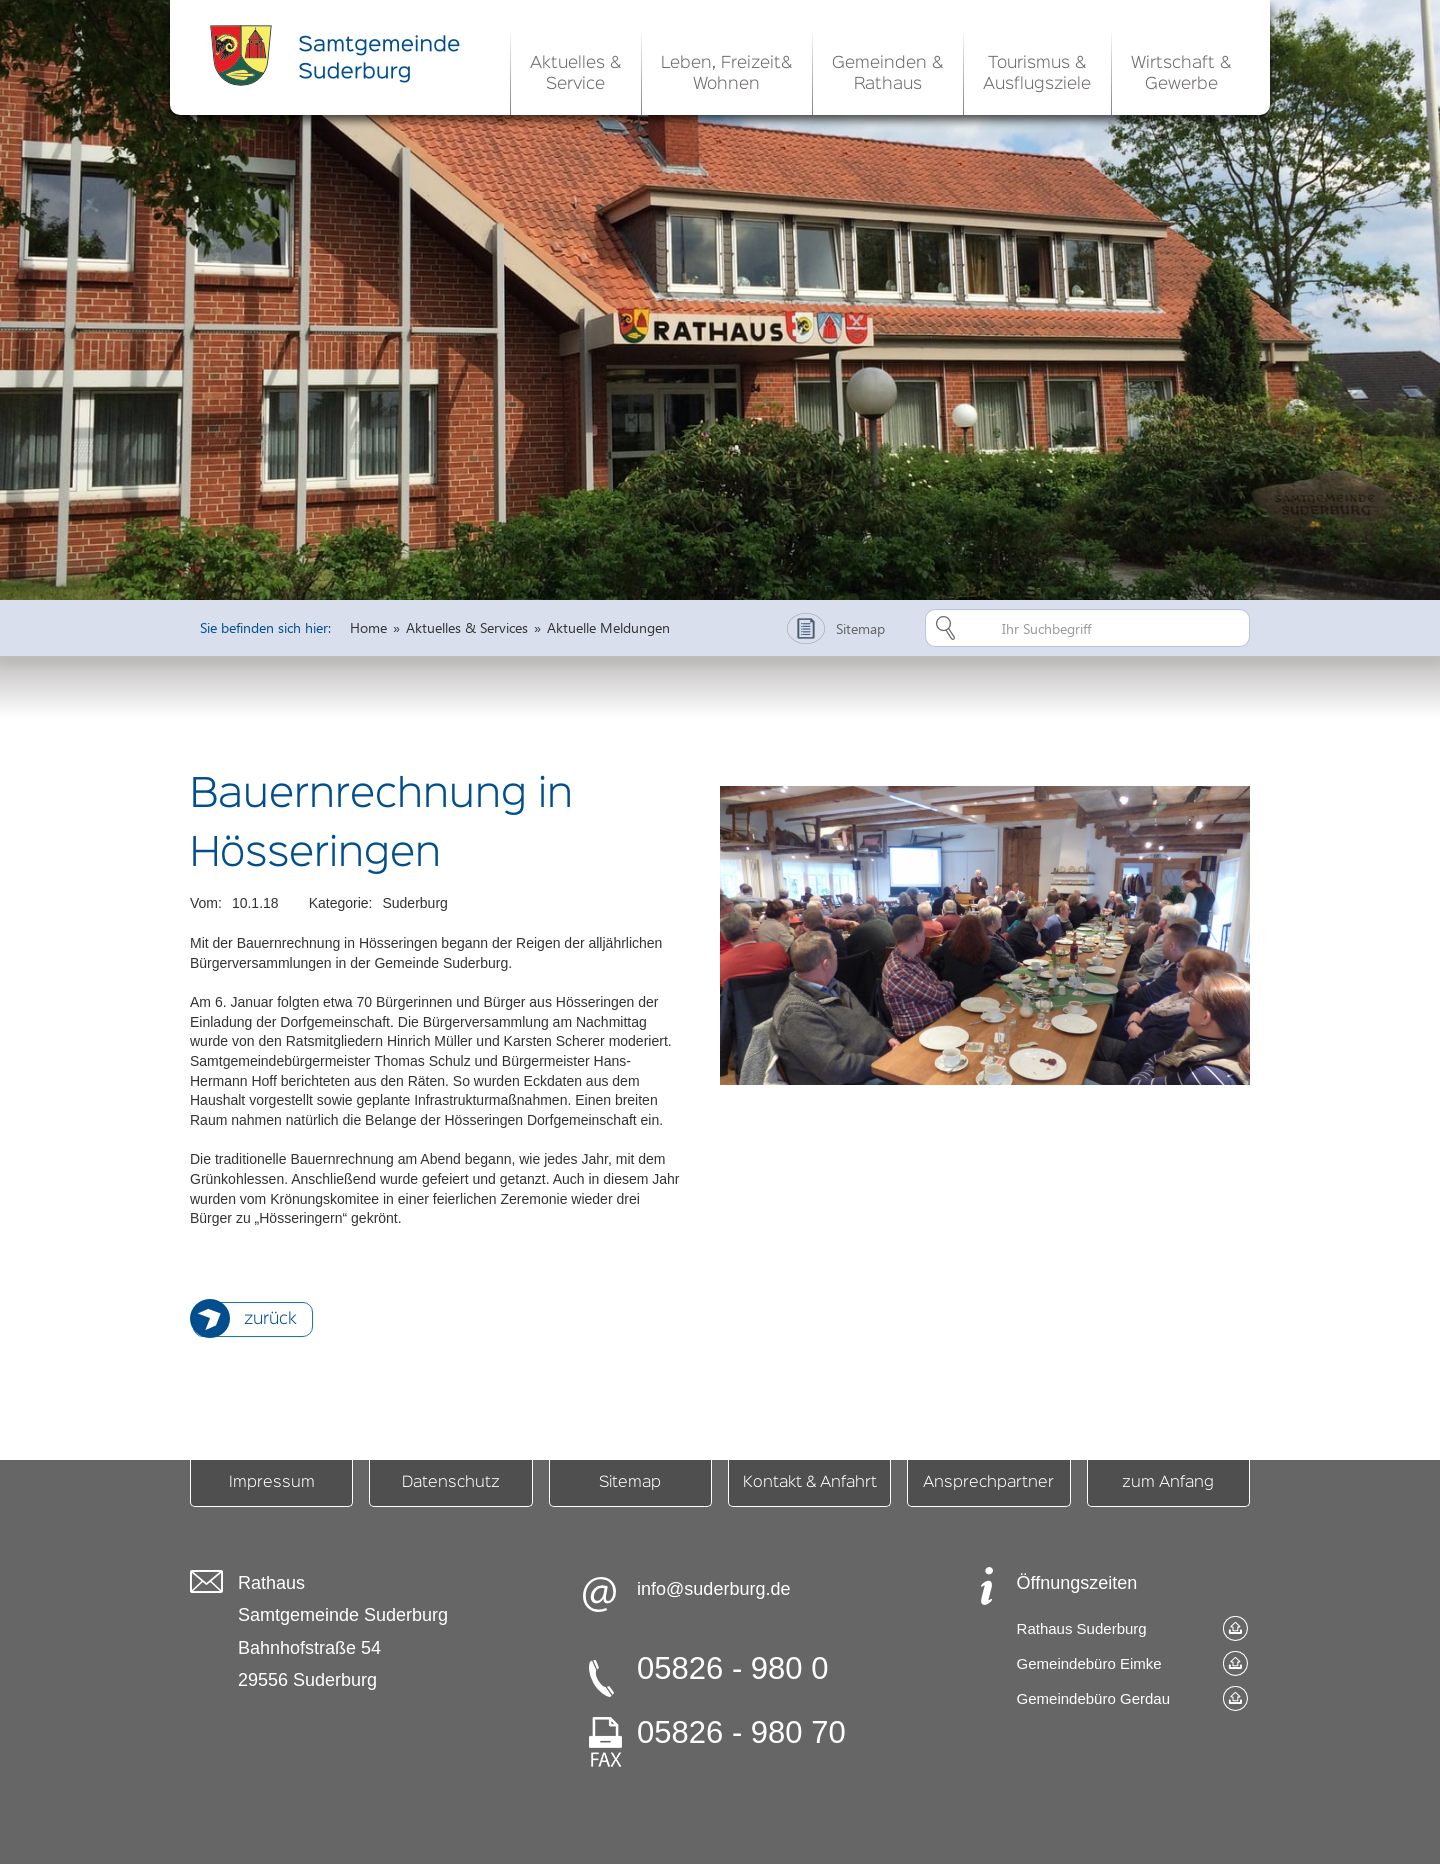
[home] (340, 55)
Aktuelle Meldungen (608, 627)
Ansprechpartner (988, 1483)
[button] (575, 70)
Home (368, 627)
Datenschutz (451, 1483)
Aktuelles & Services (467, 627)
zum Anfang (1168, 1483)
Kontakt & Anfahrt (810, 1483)
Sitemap (630, 1483)
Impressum (272, 1483)
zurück (270, 1319)
